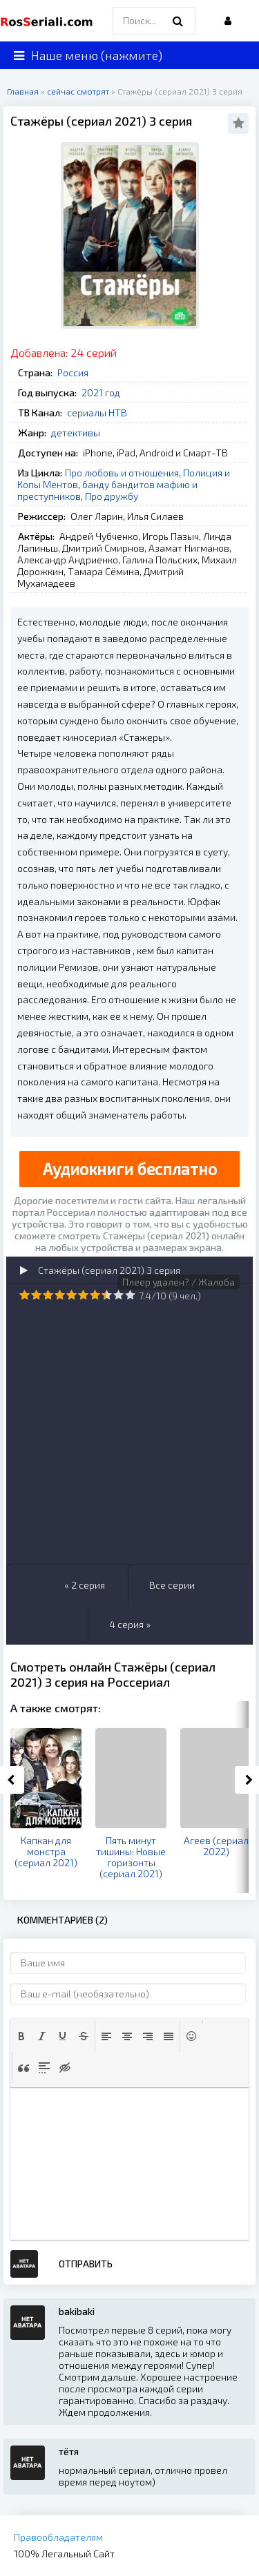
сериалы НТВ (97, 412)
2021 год (100, 392)
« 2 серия (84, 1585)
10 (130, 1295)
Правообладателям (58, 2537)
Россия (72, 372)
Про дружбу (111, 496)
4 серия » (130, 1624)
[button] (21, 2036)
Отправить (86, 2263)
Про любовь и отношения (122, 472)
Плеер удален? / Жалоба (178, 1282)
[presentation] (21, 2036)
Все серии (172, 1585)
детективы (75, 432)
